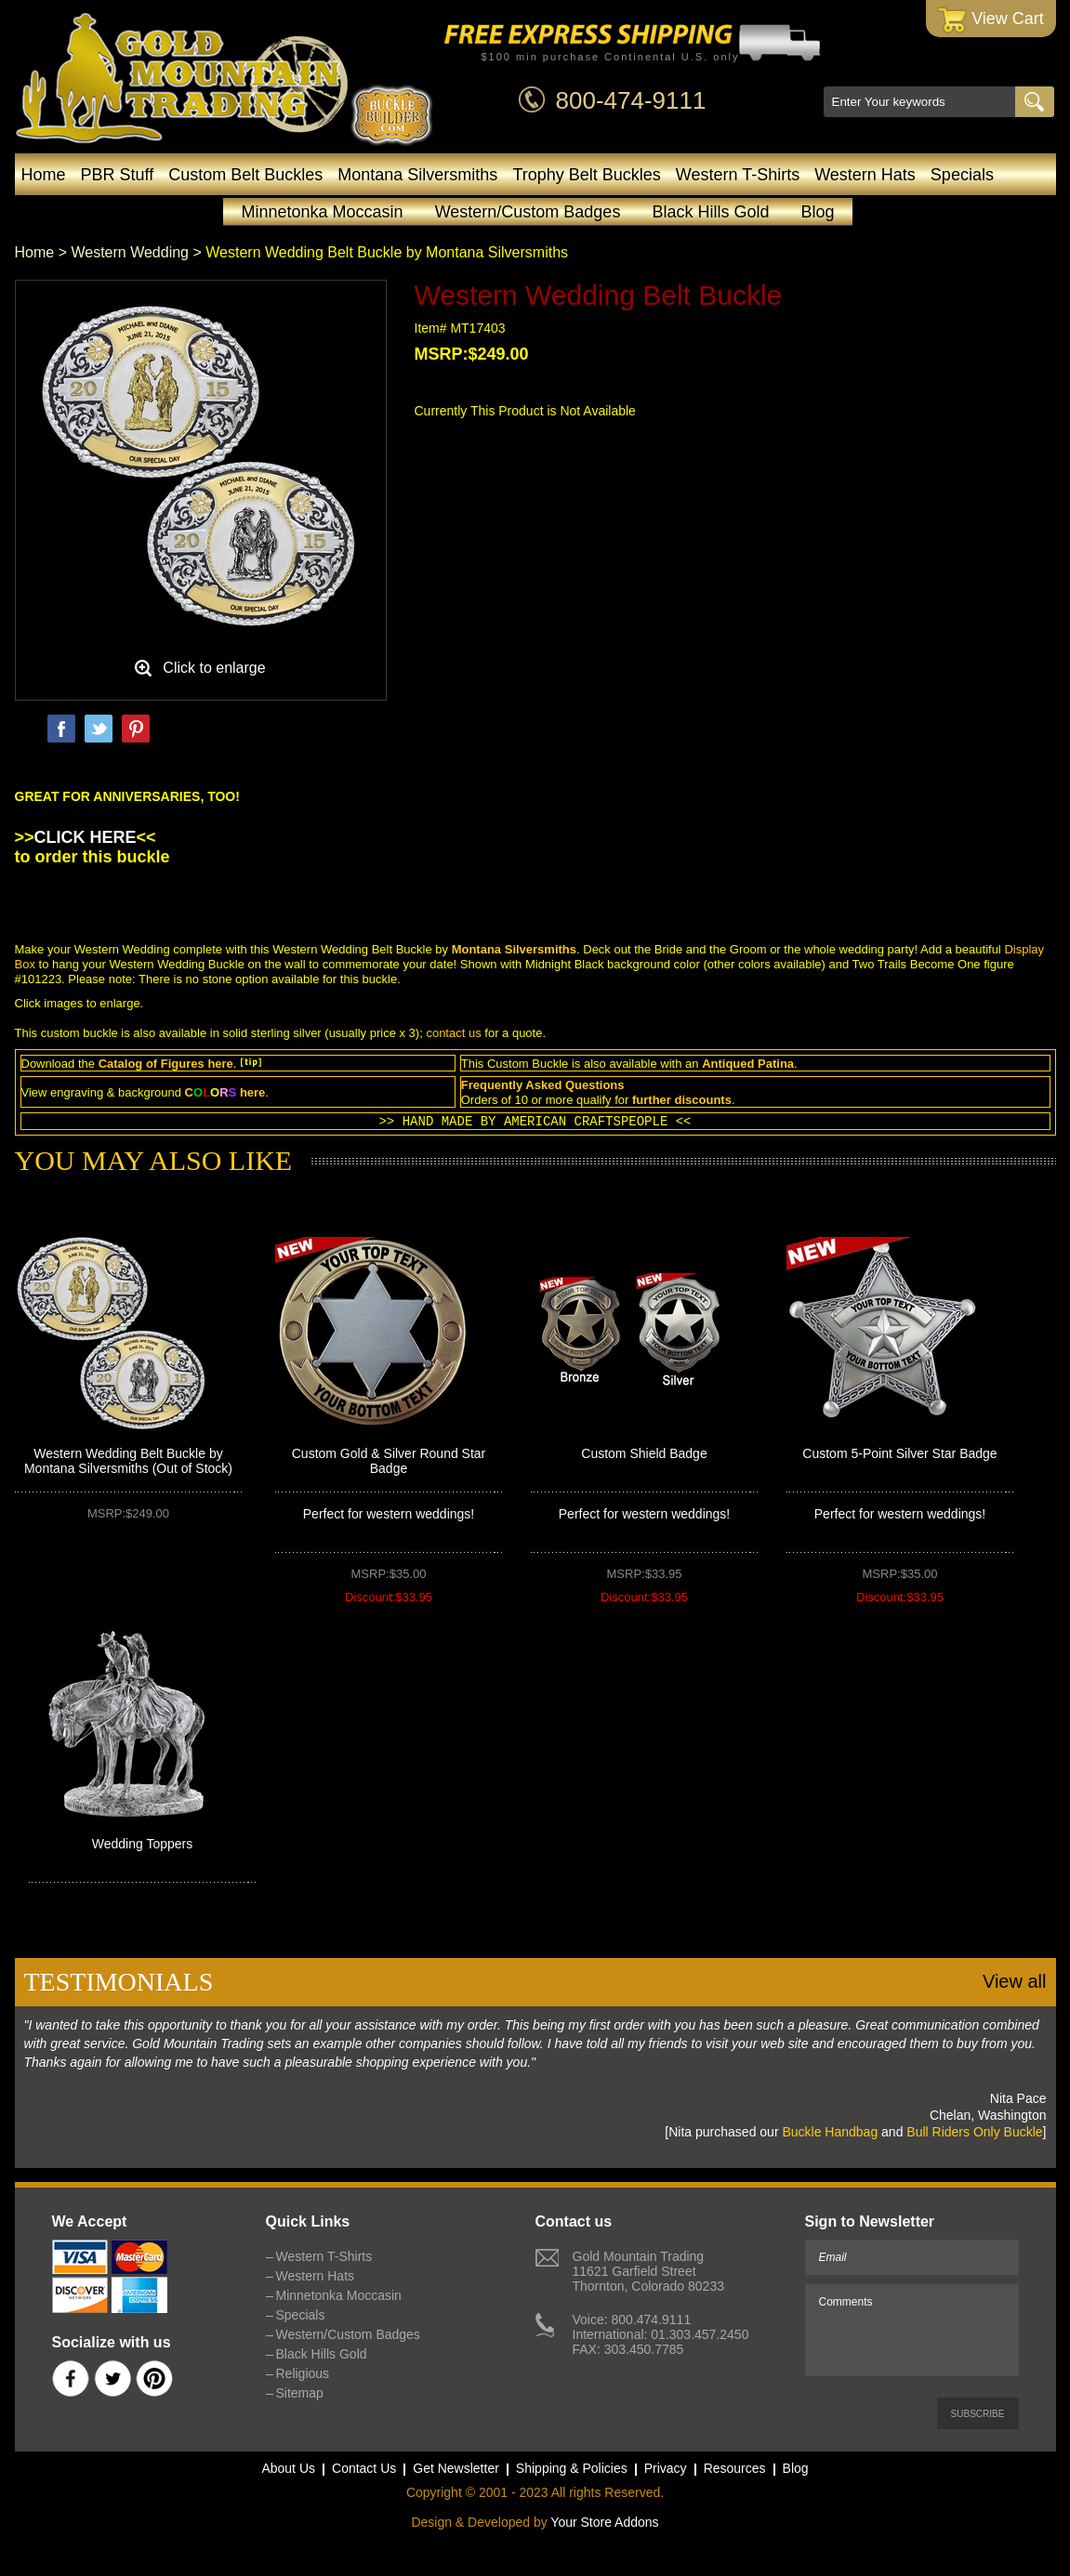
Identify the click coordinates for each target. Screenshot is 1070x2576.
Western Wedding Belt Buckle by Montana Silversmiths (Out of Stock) (128, 1461)
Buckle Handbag (830, 2131)
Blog (817, 212)
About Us (288, 2468)
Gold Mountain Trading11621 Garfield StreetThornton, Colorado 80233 (648, 2271)
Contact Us (364, 2468)
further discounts (682, 1100)
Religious (303, 2373)
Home (43, 174)
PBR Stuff (117, 174)
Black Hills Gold (710, 212)
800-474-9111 (631, 100)
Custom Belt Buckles (245, 174)
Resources (735, 2468)
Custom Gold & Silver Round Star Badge (389, 1461)
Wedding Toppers (142, 1843)
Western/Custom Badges (528, 212)
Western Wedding (130, 252)
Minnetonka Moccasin (322, 212)
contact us (453, 1033)
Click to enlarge (214, 668)
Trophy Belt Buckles (586, 174)
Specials (962, 174)
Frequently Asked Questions (543, 1085)
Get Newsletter (456, 2468)
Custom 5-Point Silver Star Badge (899, 1453)
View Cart (990, 20)
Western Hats (865, 174)
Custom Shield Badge (644, 1453)
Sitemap (300, 2392)
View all (1015, 1981)
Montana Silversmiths (417, 174)
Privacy (665, 2468)
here (219, 1064)
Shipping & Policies (571, 2468)
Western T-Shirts (737, 174)
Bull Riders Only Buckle (974, 2131)
